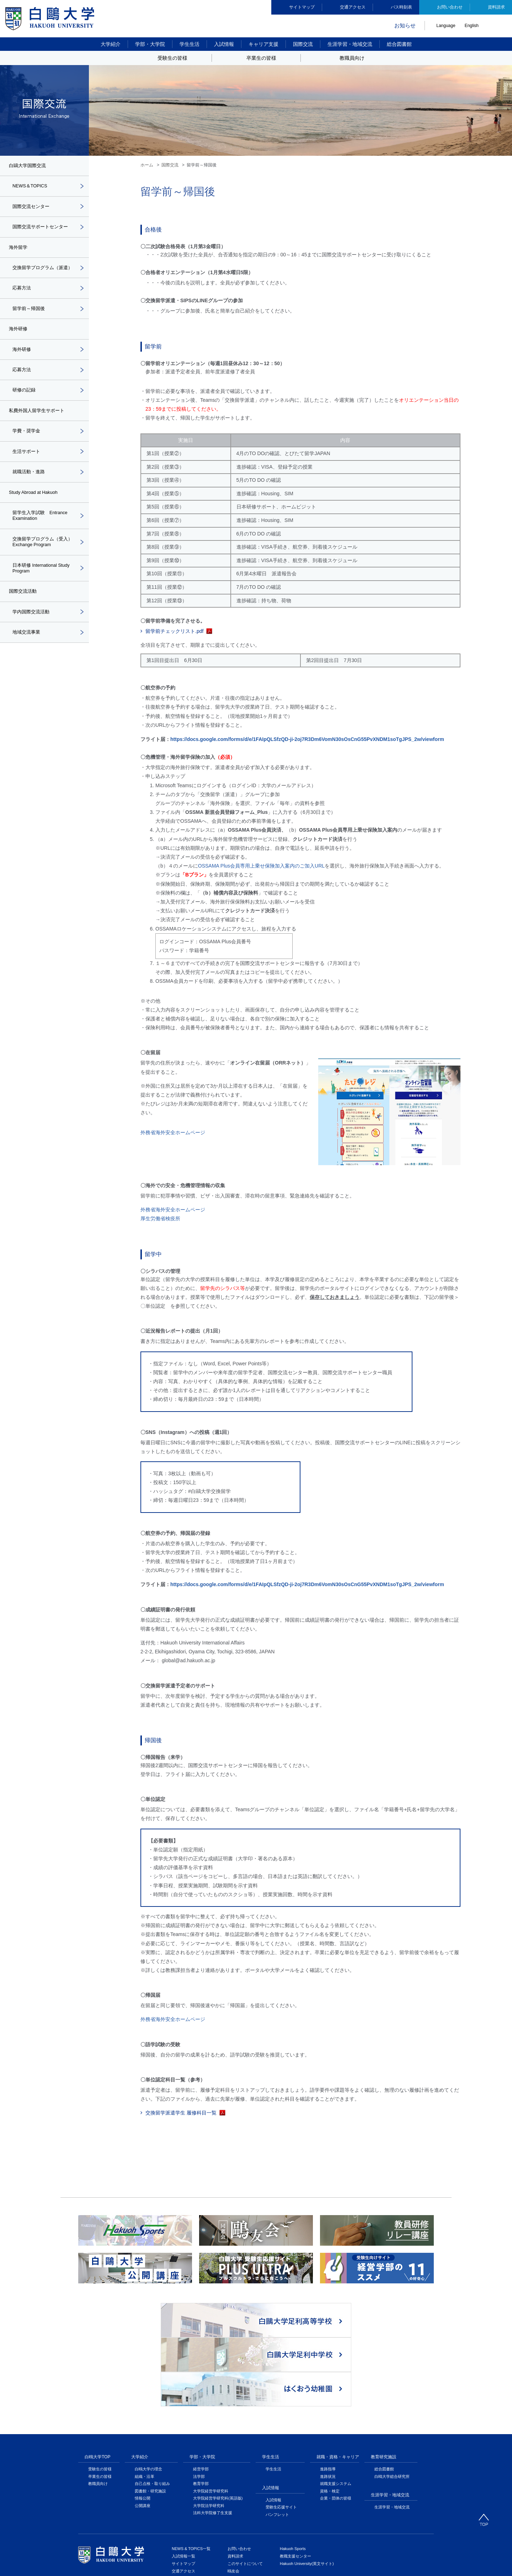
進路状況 (328, 2380)
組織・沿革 (144, 2380)
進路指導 (328, 2373)
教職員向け (98, 2387)
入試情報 (224, 44)
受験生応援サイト (281, 2411)
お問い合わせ (450, 7)
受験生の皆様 (100, 2373)
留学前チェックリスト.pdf (174, 631)
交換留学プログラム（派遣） (39, 274)
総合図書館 (399, 44)
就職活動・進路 (29, 488)
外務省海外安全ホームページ (172, 1132)
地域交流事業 (27, 655)
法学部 (199, 2380)
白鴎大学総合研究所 (392, 2380)
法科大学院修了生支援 (212, 2417)
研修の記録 (24, 404)
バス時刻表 (401, 7)
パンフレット (277, 2418)
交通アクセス (353, 7)
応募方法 (22, 299)
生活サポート (27, 467)
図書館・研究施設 (150, 2395)
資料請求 (496, 7)
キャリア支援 (263, 44)
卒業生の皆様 (100, 2380)
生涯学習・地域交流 (349, 44)
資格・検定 (330, 2395)
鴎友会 (233, 2475)
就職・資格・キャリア (337, 2360)
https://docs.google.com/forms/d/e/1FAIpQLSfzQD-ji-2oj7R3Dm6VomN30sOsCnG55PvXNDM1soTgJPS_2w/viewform (307, 739)
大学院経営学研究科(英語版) (217, 2402)
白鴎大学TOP (97, 2360)
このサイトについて (245, 2467)
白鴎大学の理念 (148, 2373)
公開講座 (142, 2409)
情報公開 (142, 2402)
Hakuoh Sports (293, 2452)
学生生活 (189, 44)
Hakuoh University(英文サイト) (307, 2467)
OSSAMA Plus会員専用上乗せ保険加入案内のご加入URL (261, 866)
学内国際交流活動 (32, 634)
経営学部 (201, 2373)
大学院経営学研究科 (210, 2395)
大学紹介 (111, 44)
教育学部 (201, 2387)
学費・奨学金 (27, 446)
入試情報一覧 (183, 2460)
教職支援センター (295, 2460)
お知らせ (405, 25)
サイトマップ (302, 7)
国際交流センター (32, 208)
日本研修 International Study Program (43, 588)
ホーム (146, 164)
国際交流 (303, 44)
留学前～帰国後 (29, 320)
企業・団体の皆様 (335, 2402)
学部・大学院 (150, 44)
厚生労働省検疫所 (160, 1218)
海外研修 (22, 362)
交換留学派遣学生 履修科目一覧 (181, 2113)
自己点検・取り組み (152, 2387)
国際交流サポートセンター (42, 229)
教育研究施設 (383, 2360)
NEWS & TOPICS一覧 (191, 2452)
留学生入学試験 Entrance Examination (42, 533)
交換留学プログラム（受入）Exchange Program (39, 561)
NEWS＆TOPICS (31, 187)
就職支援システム (335, 2387)
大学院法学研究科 (208, 2409)
